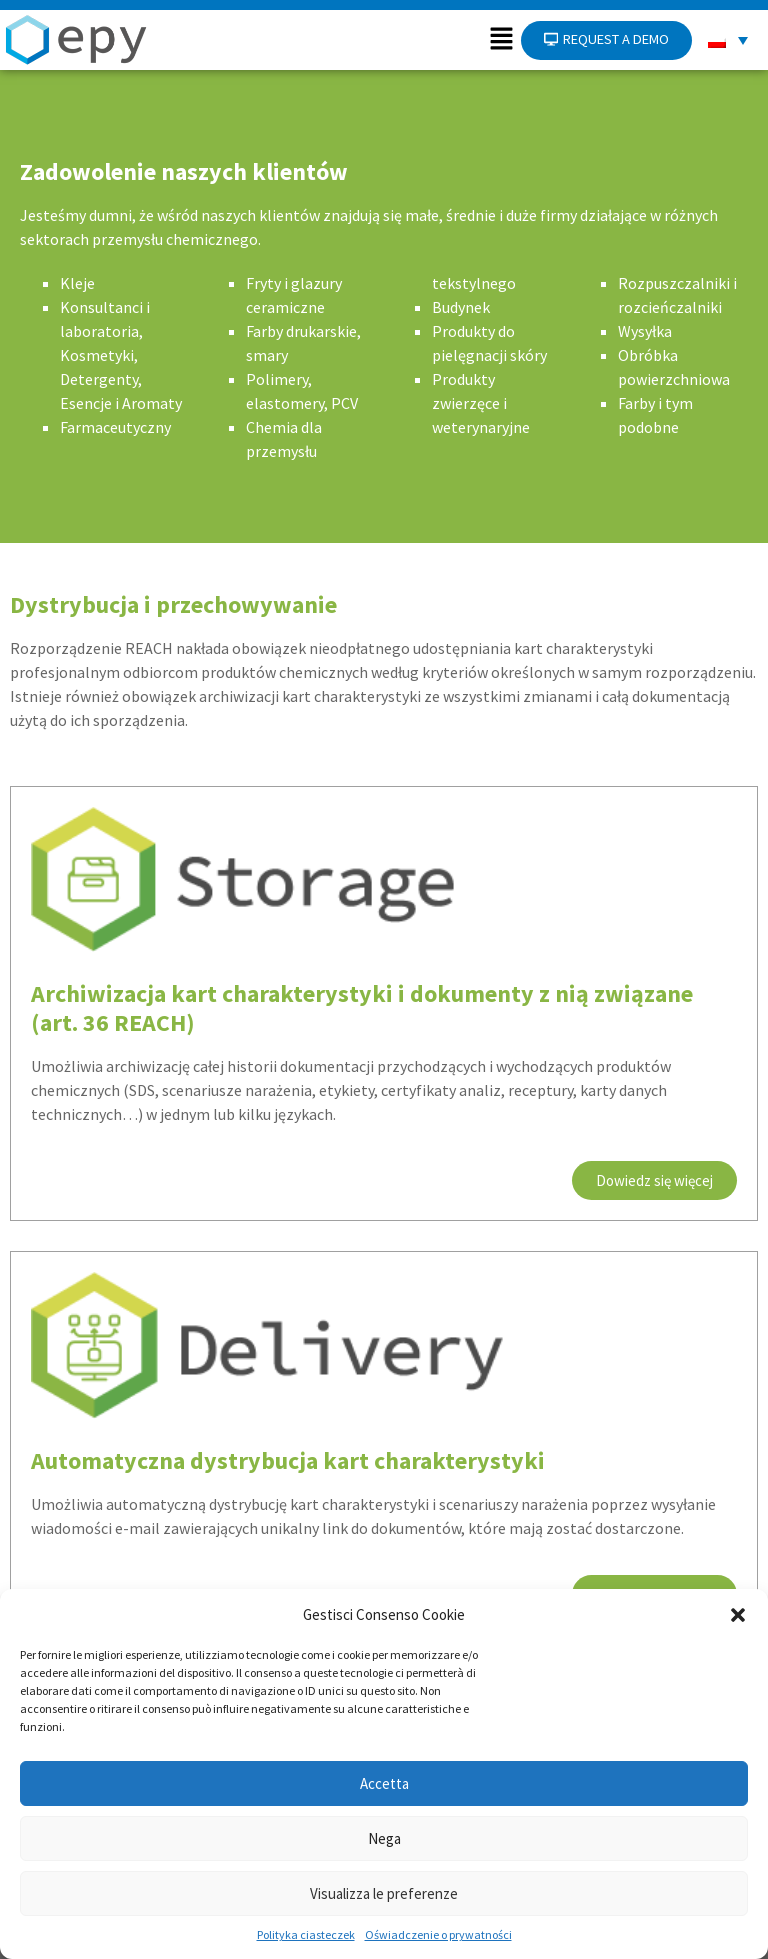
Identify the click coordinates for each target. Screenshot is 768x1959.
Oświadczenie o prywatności (438, 1934)
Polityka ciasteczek (306, 1934)
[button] (738, 1615)
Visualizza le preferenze (384, 1893)
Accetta (384, 1783)
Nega (384, 1838)
